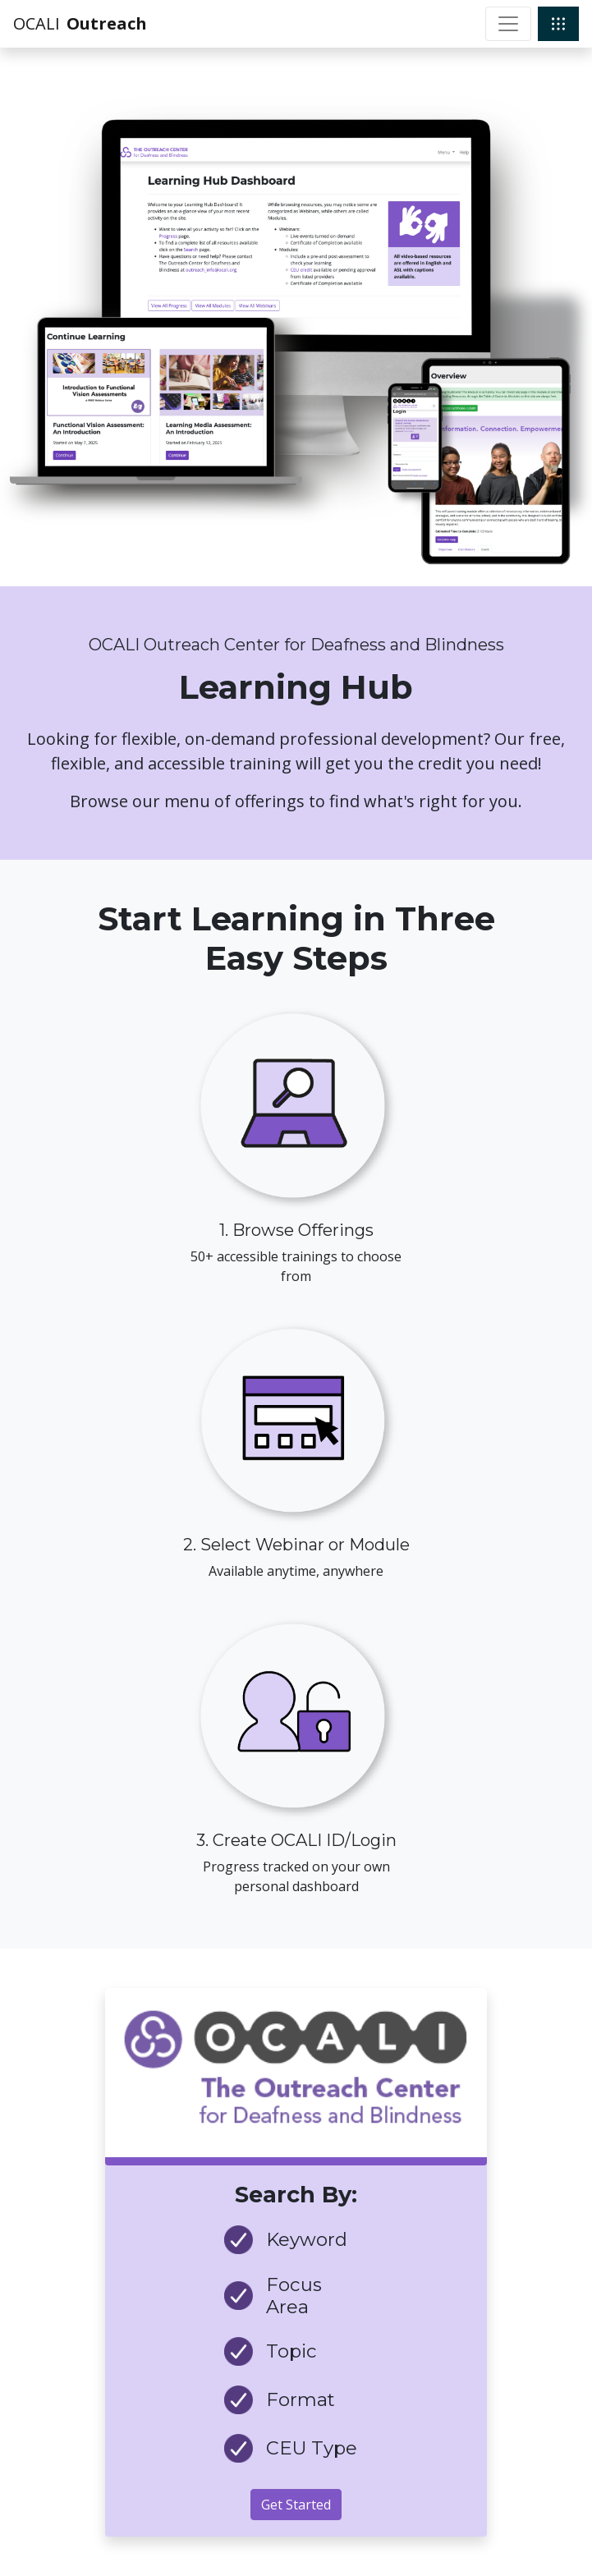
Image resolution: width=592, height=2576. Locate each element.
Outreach (107, 23)
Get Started (296, 2505)
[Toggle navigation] (508, 24)
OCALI (36, 23)
